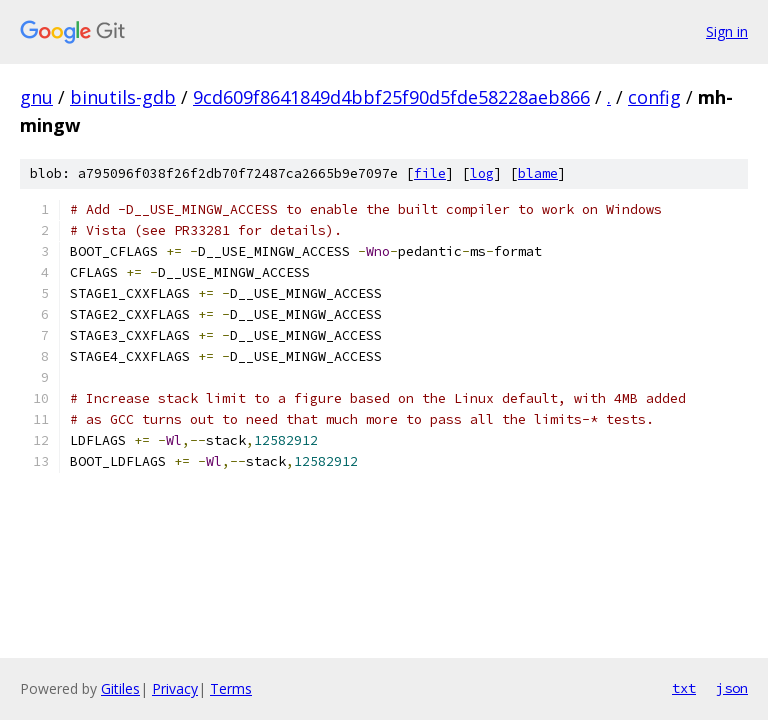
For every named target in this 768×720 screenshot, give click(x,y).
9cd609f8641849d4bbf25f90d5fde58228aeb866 (391, 97)
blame (538, 173)
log (482, 173)
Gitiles (120, 688)
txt (684, 688)
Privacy (175, 688)
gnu (36, 97)
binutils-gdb (123, 97)
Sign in (727, 31)
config (654, 97)
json (732, 688)
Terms (231, 688)
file (430, 173)
